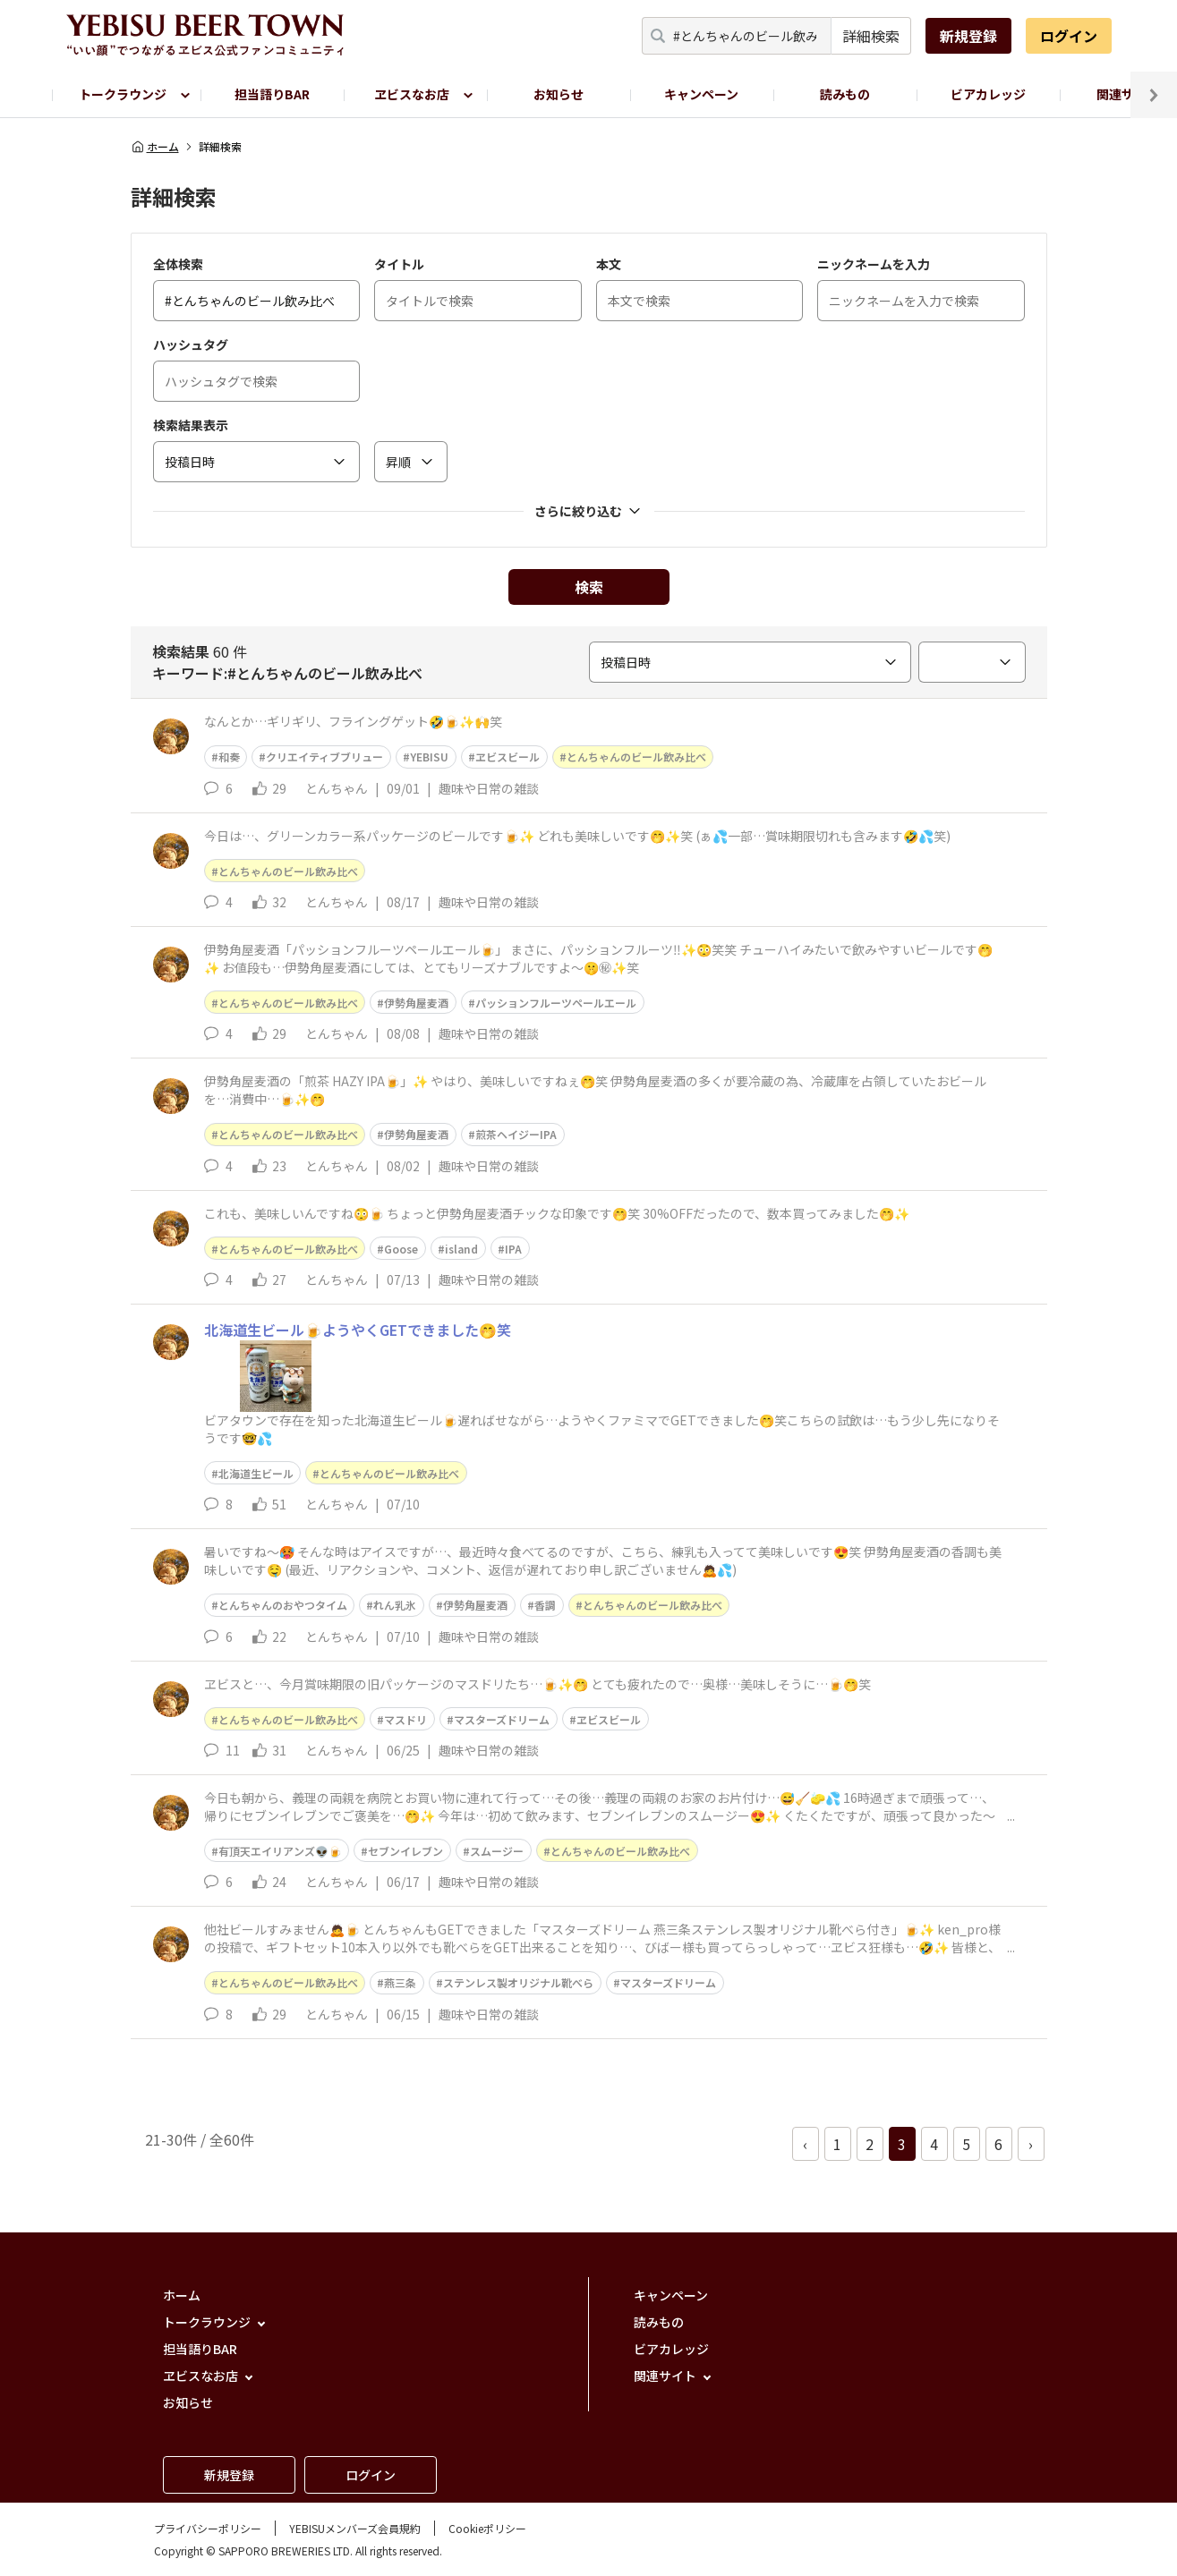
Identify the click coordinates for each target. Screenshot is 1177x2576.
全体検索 (178, 264)
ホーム (155, 147)
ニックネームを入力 (873, 264)
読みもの (845, 94)
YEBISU (429, 756)
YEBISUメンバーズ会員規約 (355, 2528)
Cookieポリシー (487, 2528)
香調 (545, 1604)
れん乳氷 (394, 1604)
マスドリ (405, 1719)
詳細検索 (871, 36)
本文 (608, 264)
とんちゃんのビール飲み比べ (636, 756)
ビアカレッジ (988, 94)
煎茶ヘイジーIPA (516, 1134)
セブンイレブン (405, 1850)
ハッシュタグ (190, 344)
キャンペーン (701, 94)
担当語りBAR (272, 94)
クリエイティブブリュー (324, 756)
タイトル (399, 264)
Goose (401, 1248)
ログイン (1068, 36)
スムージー (497, 1850)
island (461, 1248)
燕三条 (400, 1982)
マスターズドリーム (502, 1719)
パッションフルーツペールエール (555, 1002)
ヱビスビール (507, 756)
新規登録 (968, 36)
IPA (513, 1248)
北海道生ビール (256, 1473)
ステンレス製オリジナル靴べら (518, 1982)
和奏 (229, 756)
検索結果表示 (190, 425)
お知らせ (558, 94)
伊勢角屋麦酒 (416, 1002)
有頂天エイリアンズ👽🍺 (280, 1850)
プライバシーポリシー (207, 2528)
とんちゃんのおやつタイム (282, 1604)
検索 (589, 587)
